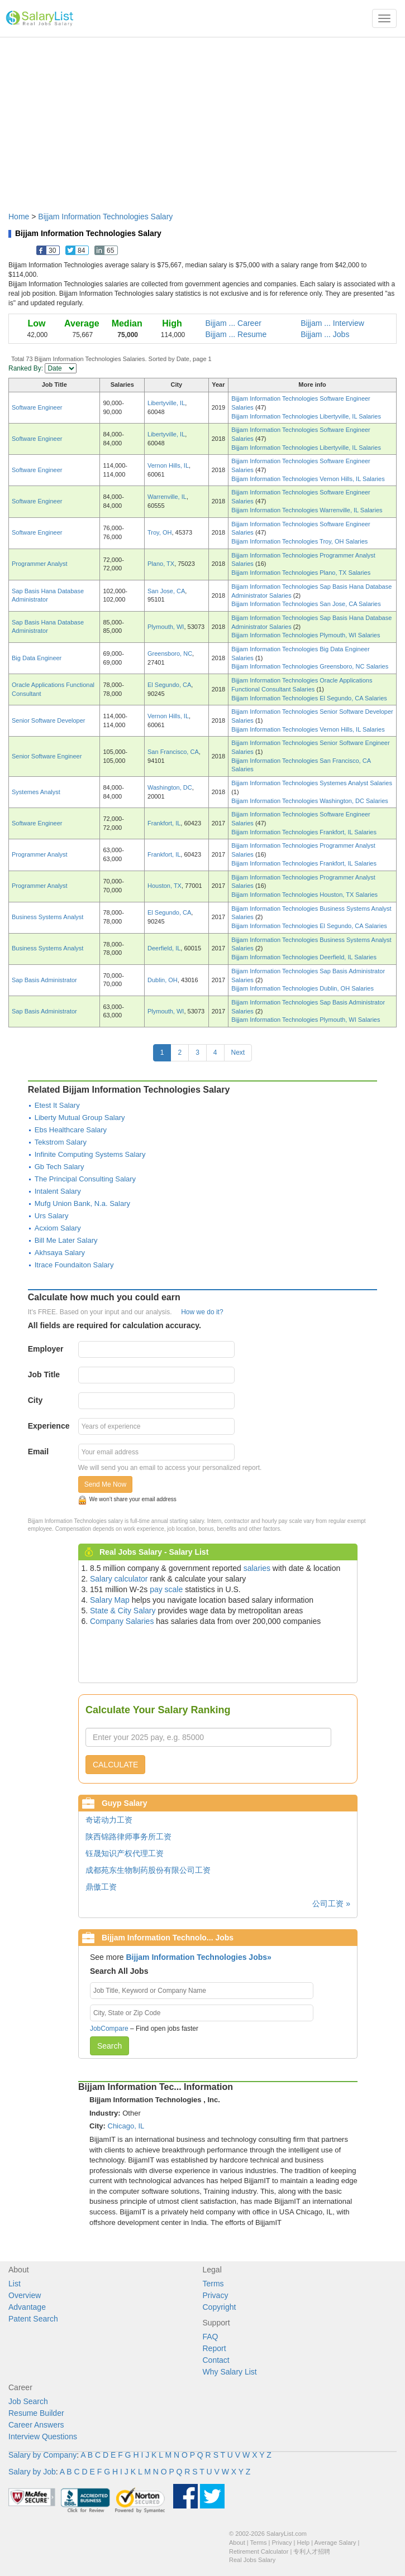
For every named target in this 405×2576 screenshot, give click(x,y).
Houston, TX (164, 885)
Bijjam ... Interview (332, 323)
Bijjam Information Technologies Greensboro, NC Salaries (309, 666)
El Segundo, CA (169, 684)
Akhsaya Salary (60, 1252)
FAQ (210, 2336)
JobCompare (109, 2028)
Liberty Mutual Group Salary (80, 1117)
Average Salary (335, 2542)
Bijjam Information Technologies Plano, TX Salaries (300, 572)
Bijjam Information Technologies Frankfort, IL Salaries (304, 832)
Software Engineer (37, 407)
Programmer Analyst (40, 563)
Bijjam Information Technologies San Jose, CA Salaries (306, 603)
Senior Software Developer (48, 720)
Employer (46, 1348)
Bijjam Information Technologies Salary (105, 216)
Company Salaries (122, 1621)
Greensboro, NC (169, 653)
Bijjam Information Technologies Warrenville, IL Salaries (306, 510)
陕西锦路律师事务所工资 (128, 1836)
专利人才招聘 (311, 2551)
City (35, 1400)
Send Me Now (105, 1484)
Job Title (44, 1374)
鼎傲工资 (101, 1886)
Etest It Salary (57, 1105)
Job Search (28, 2401)
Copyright (219, 2307)
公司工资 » (331, 1903)
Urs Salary (52, 1216)
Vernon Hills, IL (168, 465)
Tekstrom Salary (61, 1142)
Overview (24, 2295)
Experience (49, 1425)
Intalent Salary (58, 1191)
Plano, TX (160, 563)
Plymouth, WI (165, 626)
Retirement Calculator (258, 2551)
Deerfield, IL (163, 948)
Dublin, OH (162, 980)
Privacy (215, 2295)
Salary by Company (42, 2454)
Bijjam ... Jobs (325, 334)
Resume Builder (36, 2413)
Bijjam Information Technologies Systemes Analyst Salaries (311, 783)
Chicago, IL (126, 2126)
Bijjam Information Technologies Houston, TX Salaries (304, 894)
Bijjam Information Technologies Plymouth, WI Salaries (305, 635)
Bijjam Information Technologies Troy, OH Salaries (299, 541)
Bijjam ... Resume (236, 334)
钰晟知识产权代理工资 (124, 1853)
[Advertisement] (202, 119)
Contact (216, 2360)
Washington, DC (169, 787)
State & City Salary (123, 1610)
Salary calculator (119, 1578)
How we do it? (202, 1312)
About (237, 2542)
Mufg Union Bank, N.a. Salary (82, 1203)
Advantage (27, 2307)
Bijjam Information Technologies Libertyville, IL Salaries (306, 416)
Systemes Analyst (36, 792)
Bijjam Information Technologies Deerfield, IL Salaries (304, 957)
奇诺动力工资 (108, 1819)
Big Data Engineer (36, 658)
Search (109, 2045)
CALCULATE (115, 1764)
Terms (213, 2283)
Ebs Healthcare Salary (71, 1130)
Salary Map (110, 1599)
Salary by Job (32, 2471)
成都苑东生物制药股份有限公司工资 (148, 1870)
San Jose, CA (166, 591)
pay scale (166, 1589)
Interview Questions (42, 2436)
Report (214, 2348)
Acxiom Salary (58, 1228)
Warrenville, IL (167, 496)
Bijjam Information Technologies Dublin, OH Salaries (302, 988)
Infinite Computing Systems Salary (90, 1154)
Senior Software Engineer (47, 756)
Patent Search (33, 2318)
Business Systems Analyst (47, 917)
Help (303, 2542)
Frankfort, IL (163, 823)
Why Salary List (230, 2371)
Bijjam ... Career (233, 323)
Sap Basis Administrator (44, 980)
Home (18, 216)
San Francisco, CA (173, 751)
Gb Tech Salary (59, 1166)
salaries (257, 1568)
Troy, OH (159, 532)
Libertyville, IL (166, 403)
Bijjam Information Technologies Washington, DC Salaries (309, 800)
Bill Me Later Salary (66, 1240)
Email (38, 1451)
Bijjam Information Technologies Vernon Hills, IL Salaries (308, 478)
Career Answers (36, 2424)
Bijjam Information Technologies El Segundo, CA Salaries (309, 698)
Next (238, 1052)
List (14, 2283)
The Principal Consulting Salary (85, 1179)
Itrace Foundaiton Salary (74, 1265)
